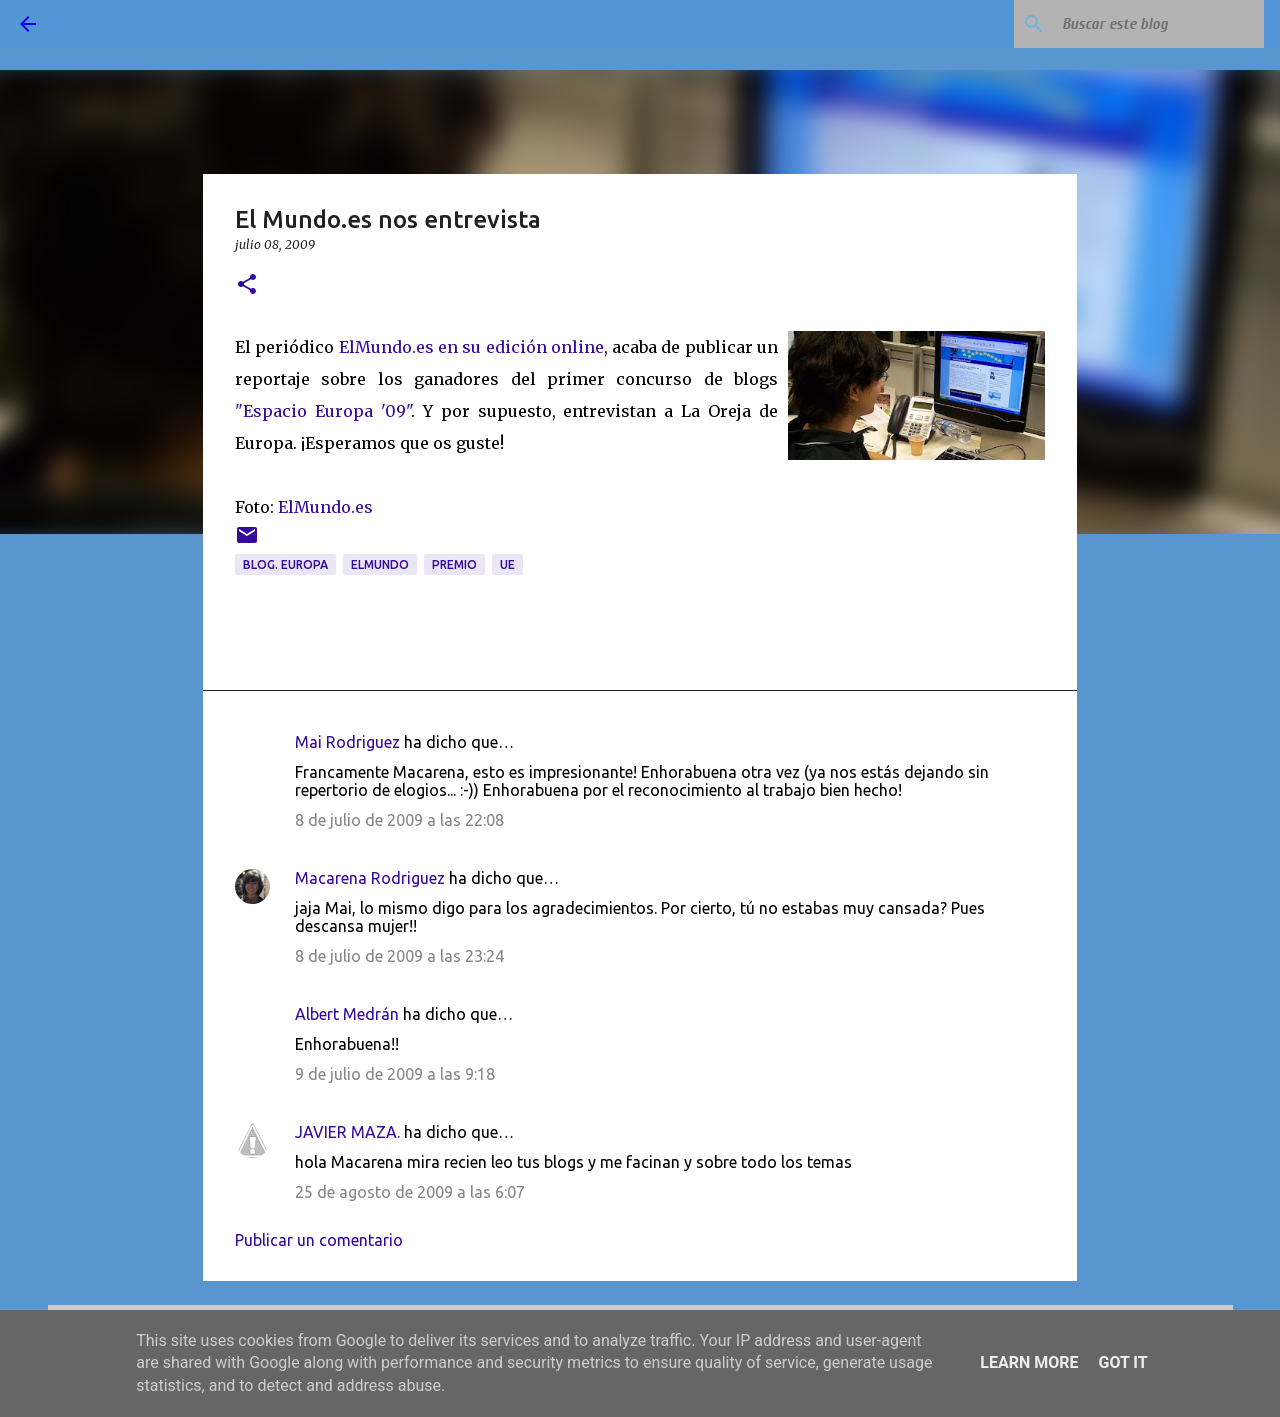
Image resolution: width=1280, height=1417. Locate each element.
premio (454, 564)
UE (507, 564)
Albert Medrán (347, 1014)
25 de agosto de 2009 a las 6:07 (410, 1192)
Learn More (1029, 1362)
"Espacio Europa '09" (323, 411)
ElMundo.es (325, 507)
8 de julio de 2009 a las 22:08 (399, 820)
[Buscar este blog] (1159, 24)
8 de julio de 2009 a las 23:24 (399, 956)
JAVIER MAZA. (347, 1132)
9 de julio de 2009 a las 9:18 (395, 1074)
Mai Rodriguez (347, 742)
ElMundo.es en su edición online (471, 347)
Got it (1122, 1362)
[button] (247, 285)
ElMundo (380, 564)
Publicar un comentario (319, 1240)
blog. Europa (285, 564)
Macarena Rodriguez (370, 878)
